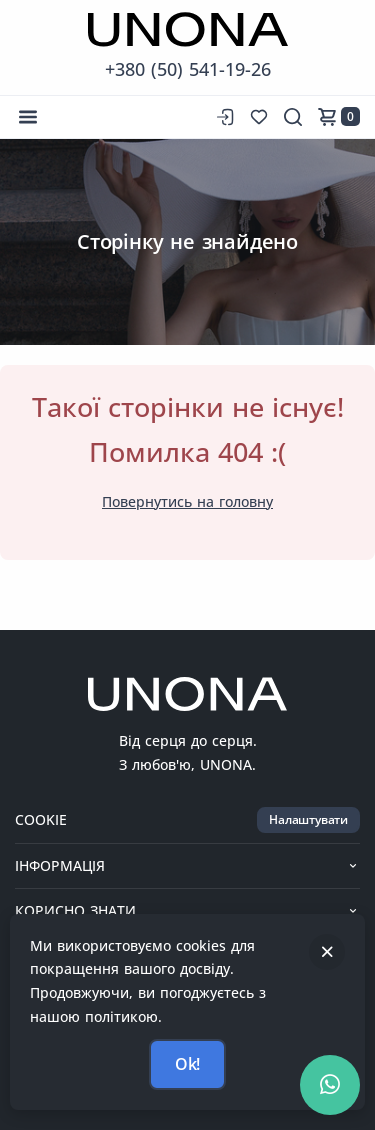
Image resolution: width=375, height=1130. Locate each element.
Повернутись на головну (187, 501)
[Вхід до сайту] (222, 117)
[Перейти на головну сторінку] (188, 29)
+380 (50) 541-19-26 (188, 69)
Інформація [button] (187, 865)
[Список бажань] (259, 117)
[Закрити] (327, 952)
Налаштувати (308, 819)
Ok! (187, 1064)
